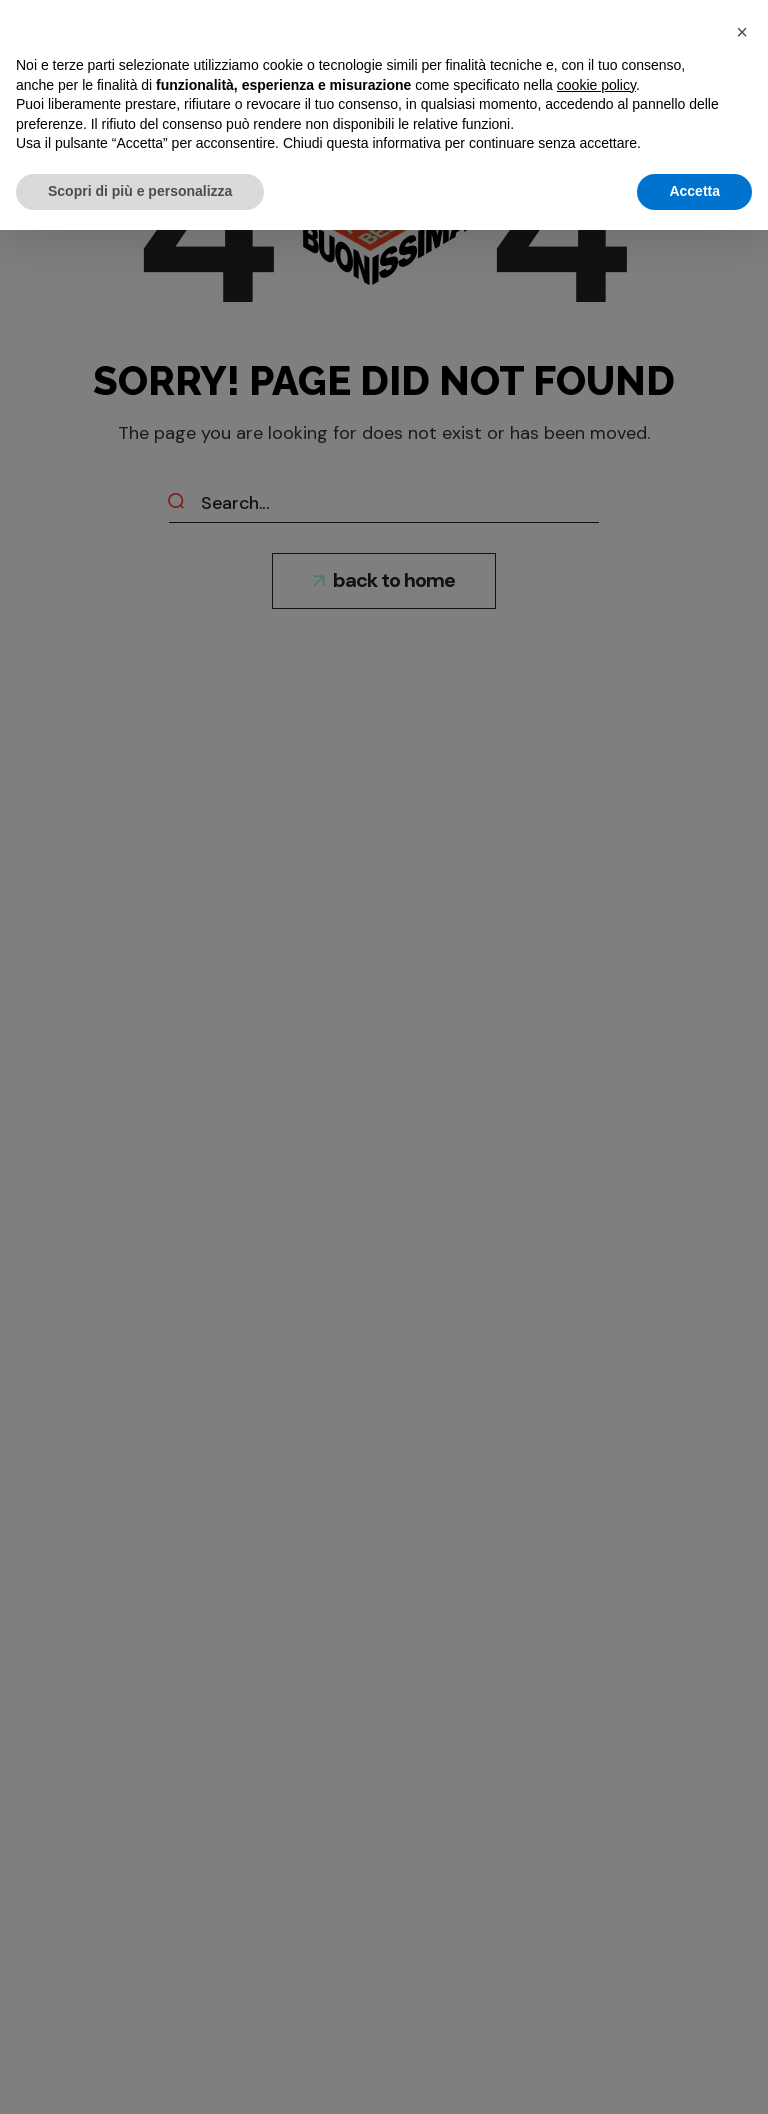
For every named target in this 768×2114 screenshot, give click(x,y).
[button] (742, 32)
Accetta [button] (694, 191)
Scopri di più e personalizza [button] (140, 191)
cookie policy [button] (596, 85)
